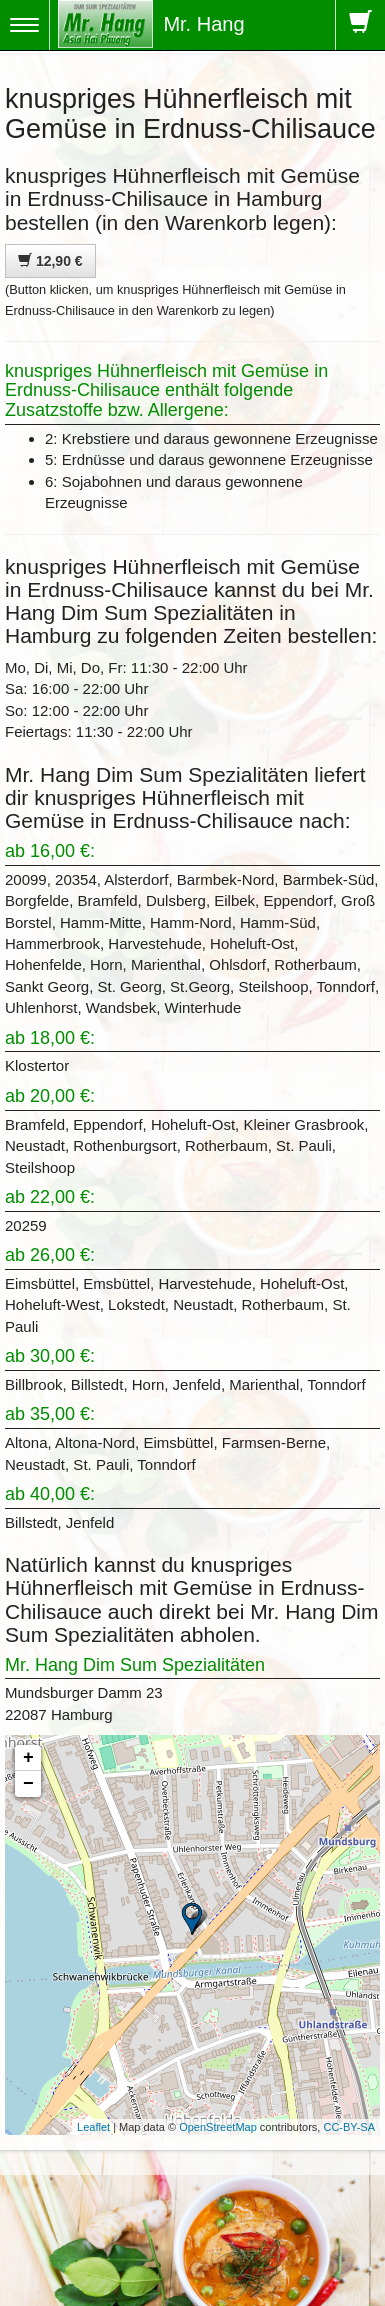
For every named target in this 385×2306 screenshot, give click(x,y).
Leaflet (93, 2127)
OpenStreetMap (218, 2127)
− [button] (28, 1784)
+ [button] (28, 1758)
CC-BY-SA (349, 2127)
